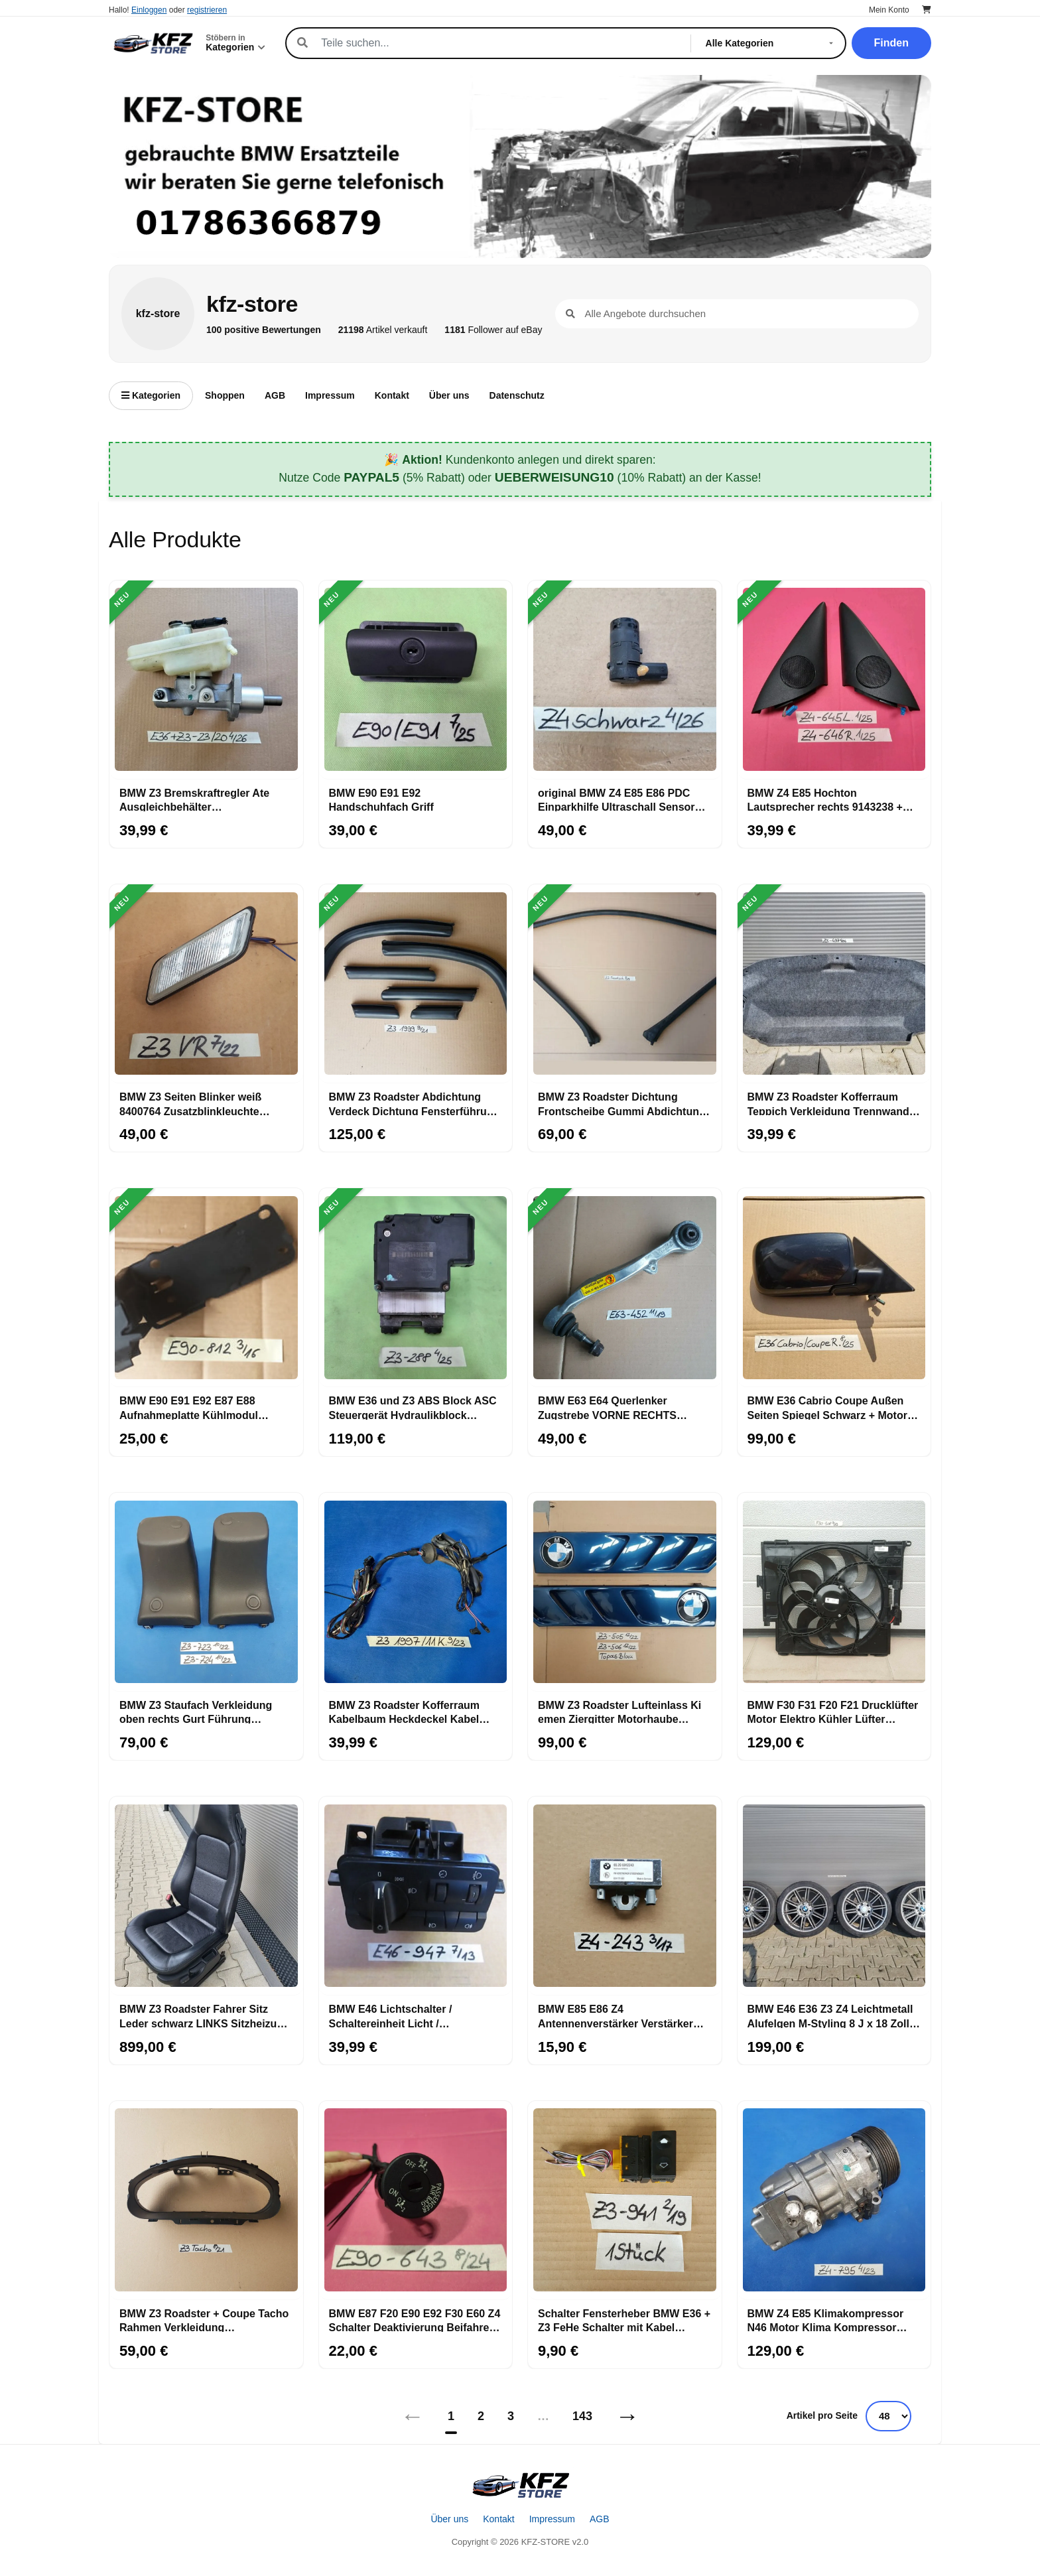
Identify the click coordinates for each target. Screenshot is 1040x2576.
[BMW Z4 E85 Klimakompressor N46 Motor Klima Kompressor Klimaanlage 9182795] (834, 2200)
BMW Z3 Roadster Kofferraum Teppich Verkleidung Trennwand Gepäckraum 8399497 (828, 1103)
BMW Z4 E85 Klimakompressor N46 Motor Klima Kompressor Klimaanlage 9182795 (826, 2320)
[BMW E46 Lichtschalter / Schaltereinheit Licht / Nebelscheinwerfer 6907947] (416, 1896)
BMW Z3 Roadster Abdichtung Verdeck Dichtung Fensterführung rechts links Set (414, 1103)
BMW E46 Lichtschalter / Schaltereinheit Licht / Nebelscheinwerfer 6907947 (398, 2015)
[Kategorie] (772, 43)
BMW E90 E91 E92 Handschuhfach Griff (381, 799)
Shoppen (225, 395)
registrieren (207, 10)
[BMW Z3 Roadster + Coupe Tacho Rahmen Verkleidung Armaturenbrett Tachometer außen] (206, 2200)
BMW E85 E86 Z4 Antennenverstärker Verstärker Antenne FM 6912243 (615, 2015)
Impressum (330, 395)
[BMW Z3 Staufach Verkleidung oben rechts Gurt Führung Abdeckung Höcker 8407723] (206, 1592)
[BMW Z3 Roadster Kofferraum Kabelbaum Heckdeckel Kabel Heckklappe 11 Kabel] (416, 1592)
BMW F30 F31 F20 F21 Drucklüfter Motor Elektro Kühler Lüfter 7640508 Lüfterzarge (833, 1712)
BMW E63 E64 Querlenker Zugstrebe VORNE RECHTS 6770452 (607, 1407)
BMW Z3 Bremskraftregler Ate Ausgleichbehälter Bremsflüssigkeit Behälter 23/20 (199, 799)
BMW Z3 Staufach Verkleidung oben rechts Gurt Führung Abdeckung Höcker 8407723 (195, 1712)
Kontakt (392, 395)
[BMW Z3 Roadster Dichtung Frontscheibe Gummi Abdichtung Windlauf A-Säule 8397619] (625, 983)
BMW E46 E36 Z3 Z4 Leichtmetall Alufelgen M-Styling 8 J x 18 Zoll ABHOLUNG (830, 2015)
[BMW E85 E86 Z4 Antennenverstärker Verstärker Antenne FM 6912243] (625, 1896)
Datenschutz (517, 395)
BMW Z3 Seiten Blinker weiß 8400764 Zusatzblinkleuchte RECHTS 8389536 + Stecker (190, 1103)
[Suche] (498, 43)
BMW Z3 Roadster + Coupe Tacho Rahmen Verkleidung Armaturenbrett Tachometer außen (204, 2320)
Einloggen (148, 10)
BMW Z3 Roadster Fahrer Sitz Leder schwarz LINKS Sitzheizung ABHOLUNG (204, 2015)
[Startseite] (520, 2485)
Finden (891, 42)
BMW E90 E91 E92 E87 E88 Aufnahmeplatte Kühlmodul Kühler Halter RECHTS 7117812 (198, 1407)
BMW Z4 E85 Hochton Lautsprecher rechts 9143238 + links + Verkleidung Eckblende (825, 799)
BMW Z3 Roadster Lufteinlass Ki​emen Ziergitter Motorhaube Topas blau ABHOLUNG (619, 1712)
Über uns (449, 395)
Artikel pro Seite (822, 2415)
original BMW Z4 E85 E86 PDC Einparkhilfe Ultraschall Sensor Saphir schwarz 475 (616, 799)
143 (582, 2416)
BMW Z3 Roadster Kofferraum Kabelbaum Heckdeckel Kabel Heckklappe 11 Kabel (404, 1712)
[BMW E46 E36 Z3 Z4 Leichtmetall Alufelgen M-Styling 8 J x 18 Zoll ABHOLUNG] (834, 1896)
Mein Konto (889, 10)
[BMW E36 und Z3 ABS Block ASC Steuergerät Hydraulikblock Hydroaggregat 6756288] (416, 1287)
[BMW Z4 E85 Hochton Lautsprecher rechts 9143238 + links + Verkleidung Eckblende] (834, 680)
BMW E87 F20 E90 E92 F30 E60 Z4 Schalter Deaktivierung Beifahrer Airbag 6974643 (415, 2320)
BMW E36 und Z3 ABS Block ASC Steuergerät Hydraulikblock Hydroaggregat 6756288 (413, 1407)
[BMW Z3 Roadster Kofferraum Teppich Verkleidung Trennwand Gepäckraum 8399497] (834, 983)
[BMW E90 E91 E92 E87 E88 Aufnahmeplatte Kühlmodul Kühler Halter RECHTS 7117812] (206, 1287)
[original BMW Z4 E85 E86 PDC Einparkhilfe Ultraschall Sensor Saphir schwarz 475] (625, 680)
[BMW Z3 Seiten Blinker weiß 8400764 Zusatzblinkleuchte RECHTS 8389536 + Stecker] (206, 983)
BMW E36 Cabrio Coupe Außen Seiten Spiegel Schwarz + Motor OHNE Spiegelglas (827, 1407)
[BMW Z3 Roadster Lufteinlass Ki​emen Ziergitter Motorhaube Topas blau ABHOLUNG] (625, 1592)
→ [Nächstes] (627, 2415)
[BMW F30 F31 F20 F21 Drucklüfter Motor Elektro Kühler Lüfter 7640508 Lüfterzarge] (834, 1592)
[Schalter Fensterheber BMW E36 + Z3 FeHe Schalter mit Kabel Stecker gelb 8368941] (625, 2200)
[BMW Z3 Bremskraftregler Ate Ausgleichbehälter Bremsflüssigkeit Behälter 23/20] (206, 680)
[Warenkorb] (926, 10)
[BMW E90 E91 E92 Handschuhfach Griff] (416, 680)
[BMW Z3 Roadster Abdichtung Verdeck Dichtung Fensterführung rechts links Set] (416, 983)
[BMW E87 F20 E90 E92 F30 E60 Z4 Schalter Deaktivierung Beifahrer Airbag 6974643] (416, 2200)
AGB (275, 395)
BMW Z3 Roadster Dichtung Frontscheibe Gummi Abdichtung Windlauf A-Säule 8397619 (622, 1103)
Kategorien (150, 395)
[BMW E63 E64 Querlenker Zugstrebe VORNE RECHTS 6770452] (625, 1287)
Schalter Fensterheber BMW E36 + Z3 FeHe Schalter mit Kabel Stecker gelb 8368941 (624, 2320)
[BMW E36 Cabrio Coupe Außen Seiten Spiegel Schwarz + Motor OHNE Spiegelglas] (834, 1287)
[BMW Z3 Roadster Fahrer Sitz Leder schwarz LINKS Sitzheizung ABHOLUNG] (206, 1896)
